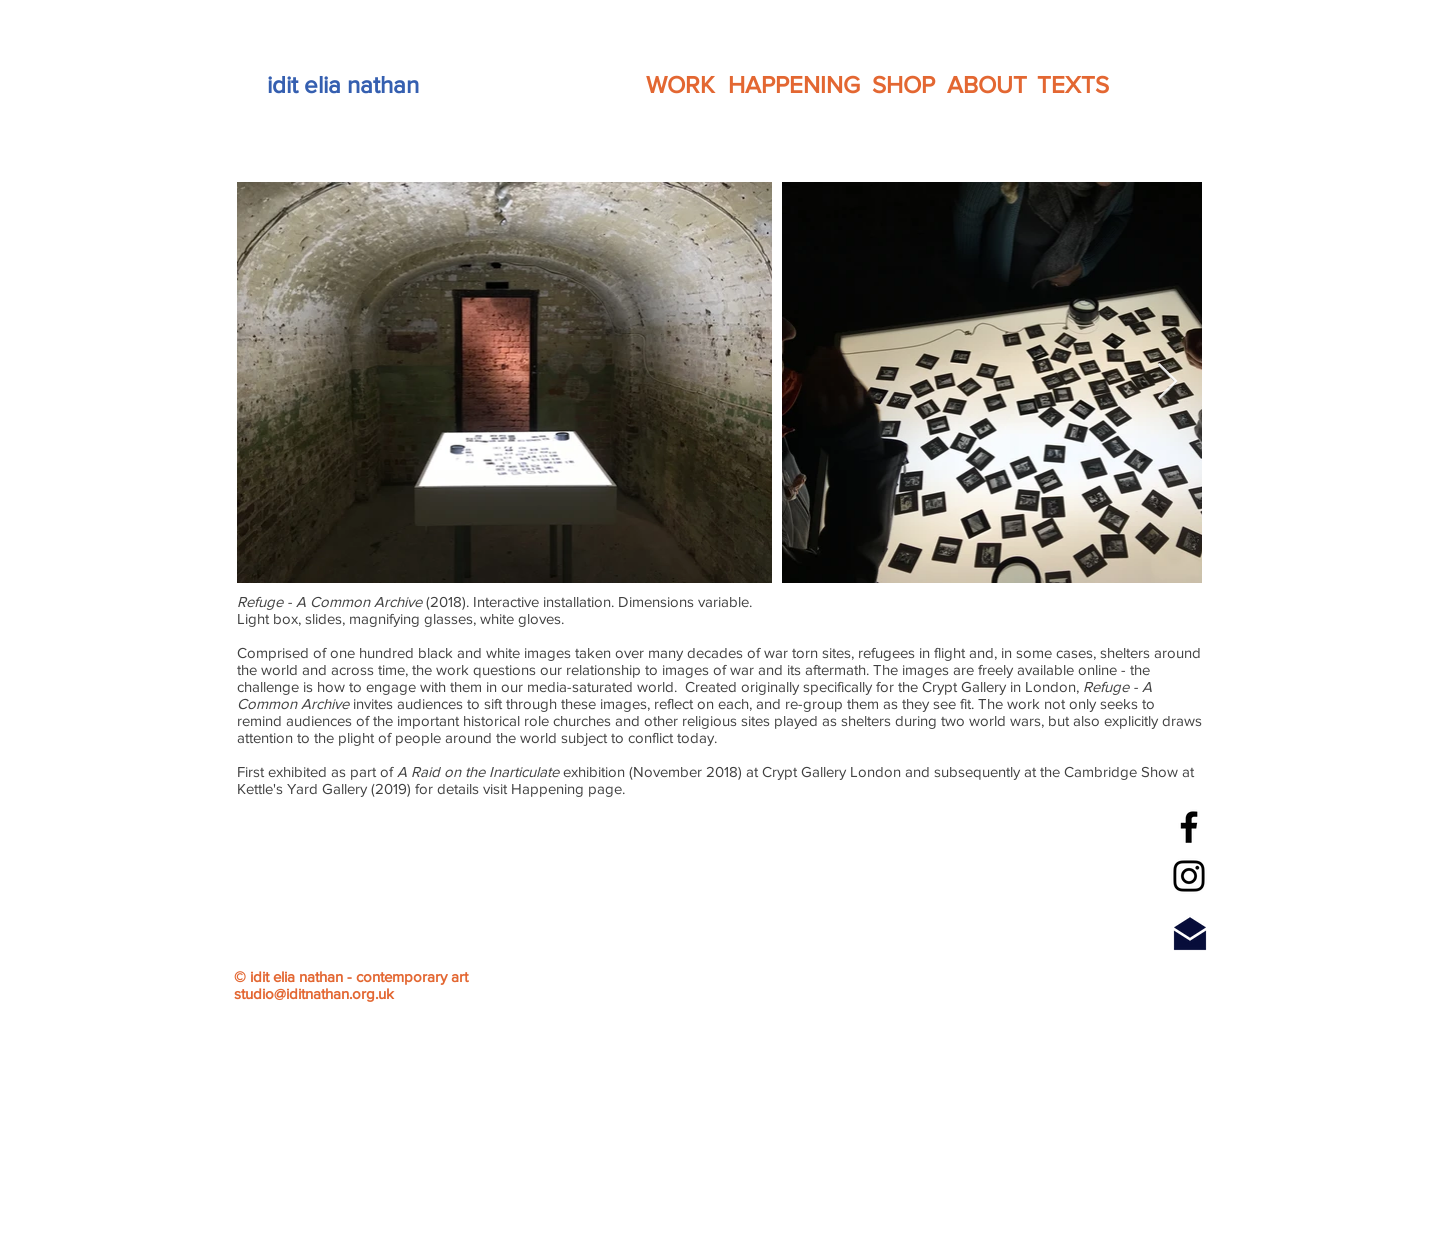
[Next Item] (1167, 382)
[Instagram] (1189, 876)
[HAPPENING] (794, 85)
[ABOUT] (986, 85)
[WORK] (680, 85)
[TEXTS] (1072, 85)
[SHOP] (903, 85)
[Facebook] (1189, 827)
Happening (549, 788)
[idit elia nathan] (342, 85)
